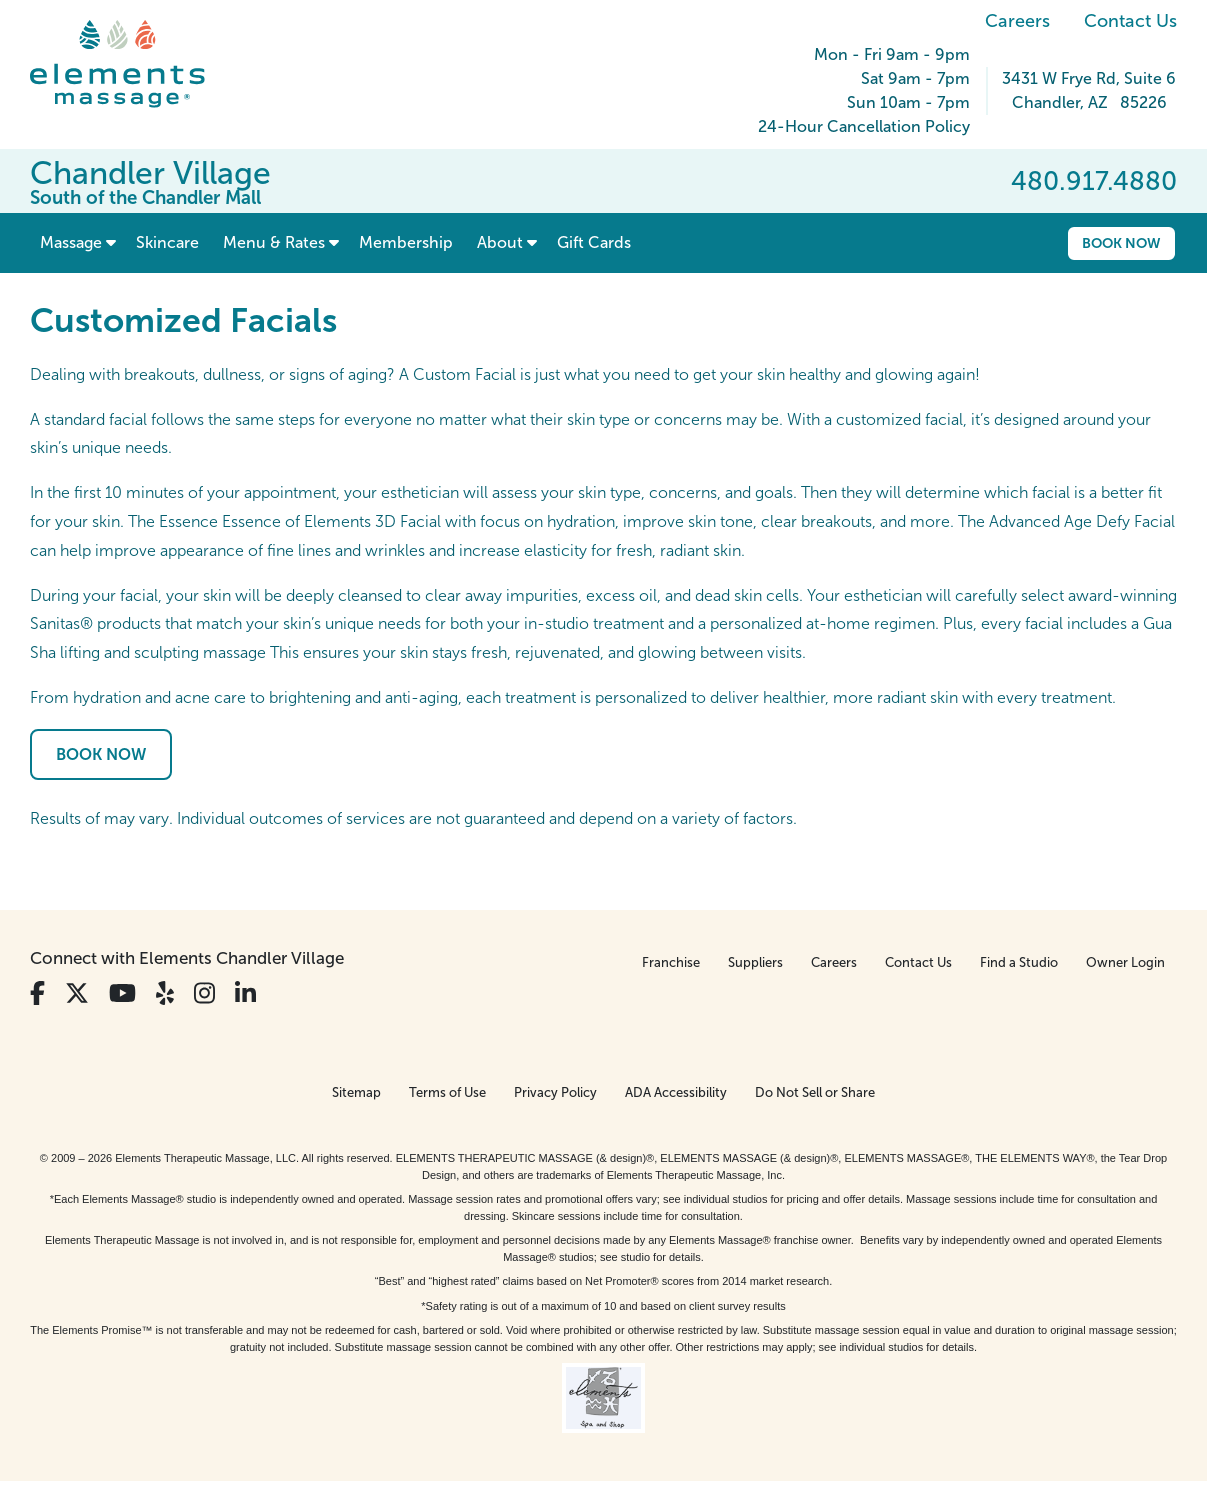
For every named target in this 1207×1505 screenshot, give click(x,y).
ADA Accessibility (676, 1092)
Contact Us (1130, 21)
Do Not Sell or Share (815, 1092)
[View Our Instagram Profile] (204, 993)
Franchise (671, 962)
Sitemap (356, 1092)
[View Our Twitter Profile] (77, 993)
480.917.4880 (1094, 181)
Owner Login (1125, 962)
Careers (1017, 21)
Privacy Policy (555, 1092)
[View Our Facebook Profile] (37, 993)
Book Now (1121, 243)
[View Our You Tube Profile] (122, 993)
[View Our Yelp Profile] (165, 993)
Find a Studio (1019, 962)
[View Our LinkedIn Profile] (245, 993)
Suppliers (755, 962)
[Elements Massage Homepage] (132, 64)
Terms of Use (447, 1092)
